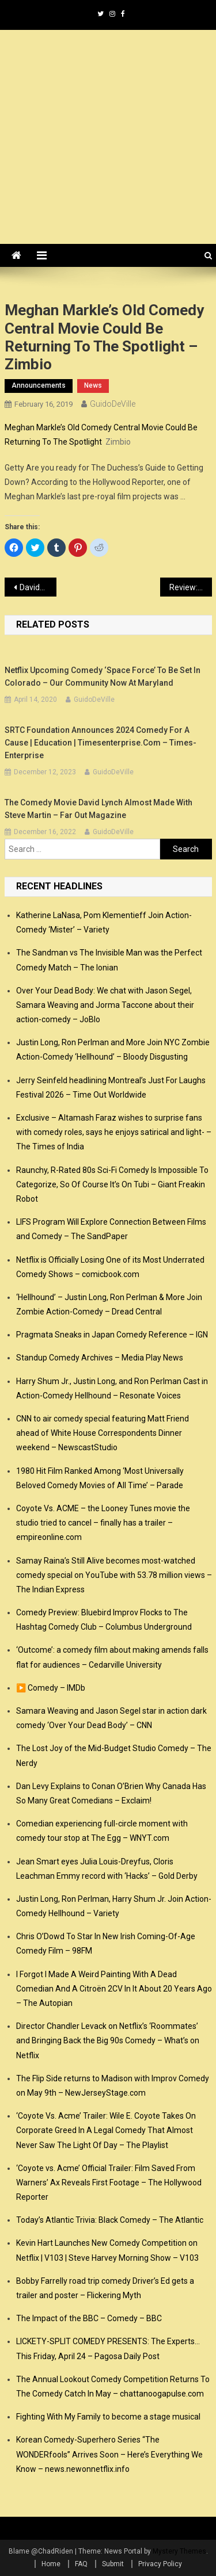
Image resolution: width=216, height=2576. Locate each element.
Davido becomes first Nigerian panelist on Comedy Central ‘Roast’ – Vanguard (38, 587)
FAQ (81, 2564)
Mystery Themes (179, 2551)
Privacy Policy (160, 2564)
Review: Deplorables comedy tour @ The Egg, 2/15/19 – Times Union (190, 587)
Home (50, 2564)
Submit (113, 2564)
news (93, 385)
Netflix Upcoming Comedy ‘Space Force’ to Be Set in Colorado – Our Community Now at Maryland (102, 676)
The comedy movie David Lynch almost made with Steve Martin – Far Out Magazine (98, 809)
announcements (39, 385)
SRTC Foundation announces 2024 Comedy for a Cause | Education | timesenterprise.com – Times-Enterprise (100, 742)
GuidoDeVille (112, 403)
